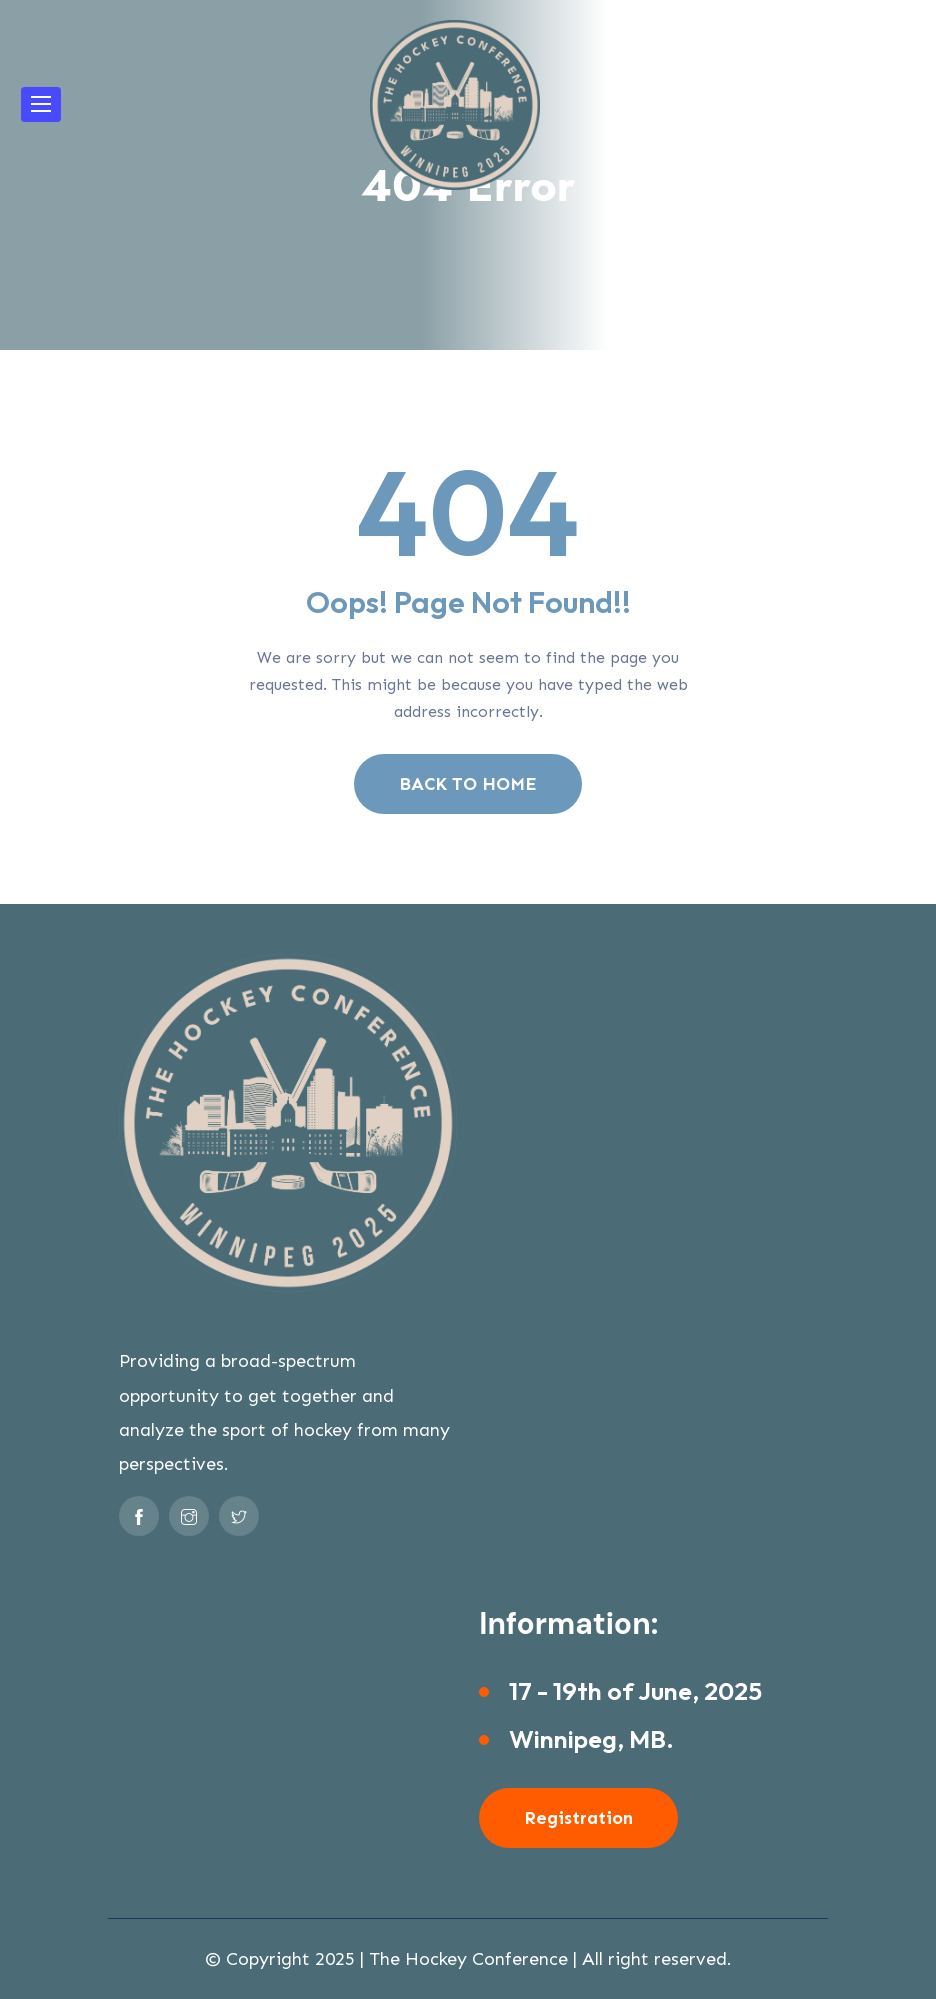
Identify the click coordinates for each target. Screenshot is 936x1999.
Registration (578, 1818)
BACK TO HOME (468, 784)
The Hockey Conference (468, 1959)
